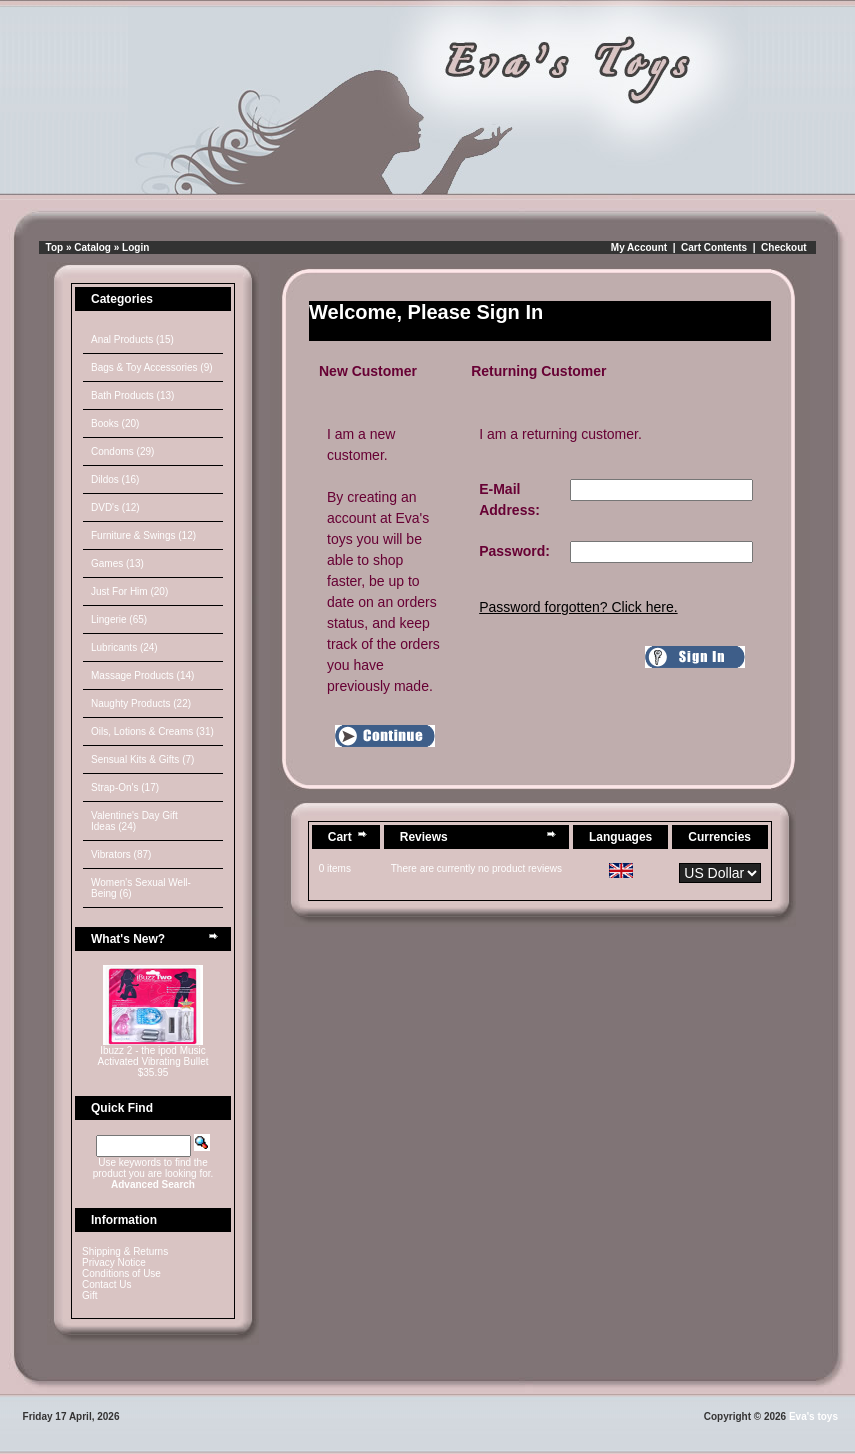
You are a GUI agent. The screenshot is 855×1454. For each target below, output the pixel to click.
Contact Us (106, 1284)
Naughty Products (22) (141, 703)
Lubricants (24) (124, 647)
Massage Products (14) (142, 675)
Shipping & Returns (125, 1251)
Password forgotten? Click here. (578, 607)
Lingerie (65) (119, 619)
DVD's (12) (115, 507)
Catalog (92, 247)
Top (55, 247)
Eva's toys (813, 1416)
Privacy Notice (114, 1262)
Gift (90, 1295)
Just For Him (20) (129, 591)
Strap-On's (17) (125, 787)
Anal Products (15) (132, 339)
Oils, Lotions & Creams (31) (152, 731)
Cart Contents (714, 247)
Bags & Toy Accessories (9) (152, 367)
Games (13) (117, 563)
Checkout (784, 247)
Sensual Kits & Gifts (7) (142, 759)
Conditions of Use (121, 1273)
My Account (639, 247)
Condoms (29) (122, 451)
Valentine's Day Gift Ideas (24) (134, 821)
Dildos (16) (115, 479)
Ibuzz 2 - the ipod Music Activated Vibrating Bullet (153, 1056)
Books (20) (115, 423)
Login (135, 247)
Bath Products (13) (132, 395)
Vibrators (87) (121, 854)
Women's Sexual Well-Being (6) (141, 888)
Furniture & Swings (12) (143, 535)
